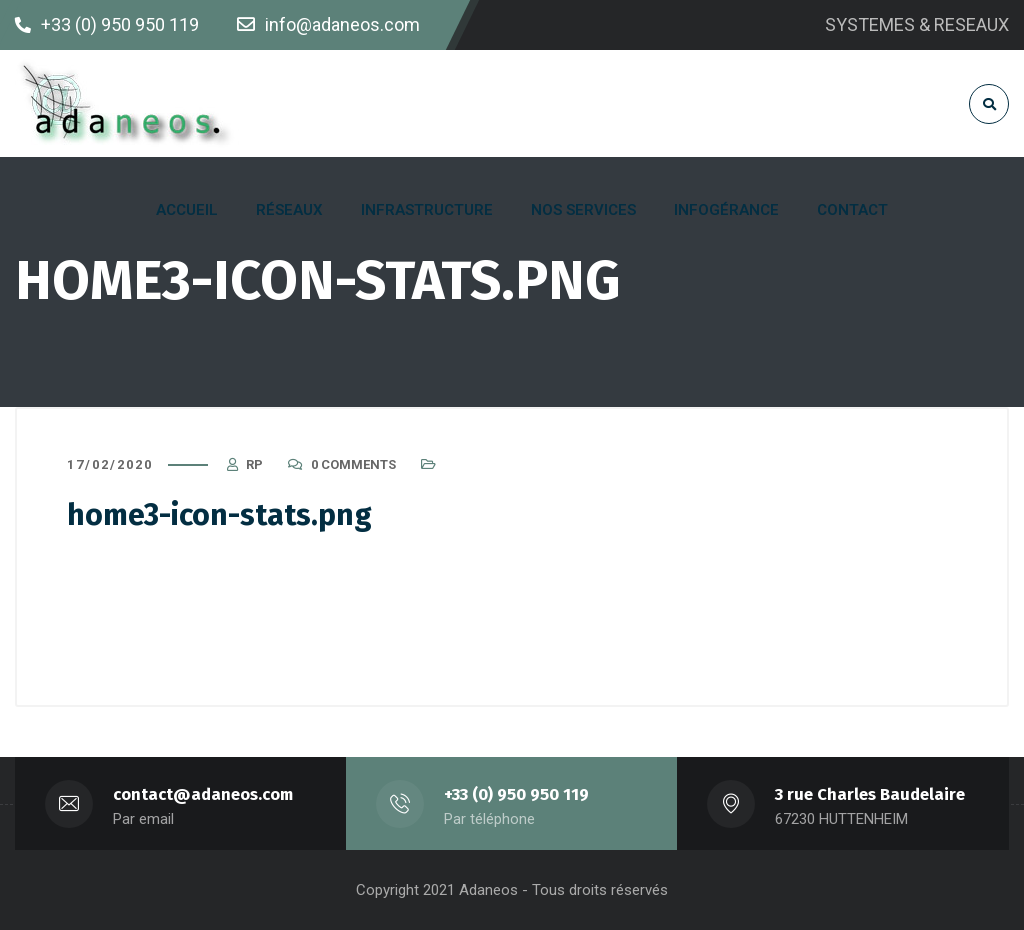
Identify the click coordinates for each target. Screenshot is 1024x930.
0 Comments (353, 464)
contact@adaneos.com (203, 794)
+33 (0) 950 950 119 (516, 794)
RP (254, 464)
